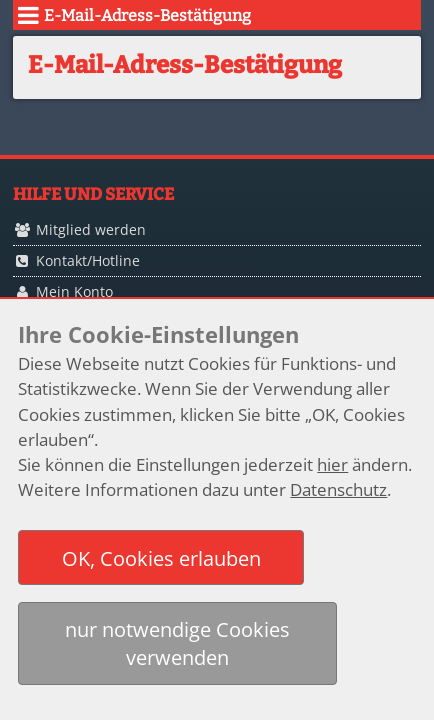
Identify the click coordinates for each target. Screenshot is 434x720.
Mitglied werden (91, 229)
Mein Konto (74, 291)
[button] (161, 557)
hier (332, 464)
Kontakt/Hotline (88, 260)
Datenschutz (338, 489)
